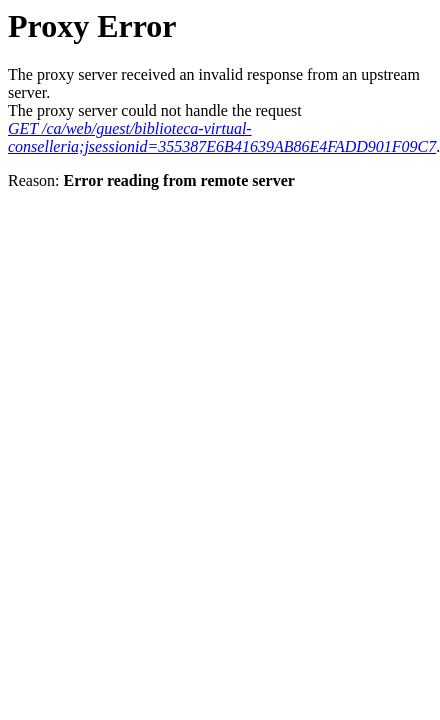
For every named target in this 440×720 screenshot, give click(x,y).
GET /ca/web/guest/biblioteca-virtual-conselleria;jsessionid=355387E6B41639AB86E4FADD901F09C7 (222, 137)
